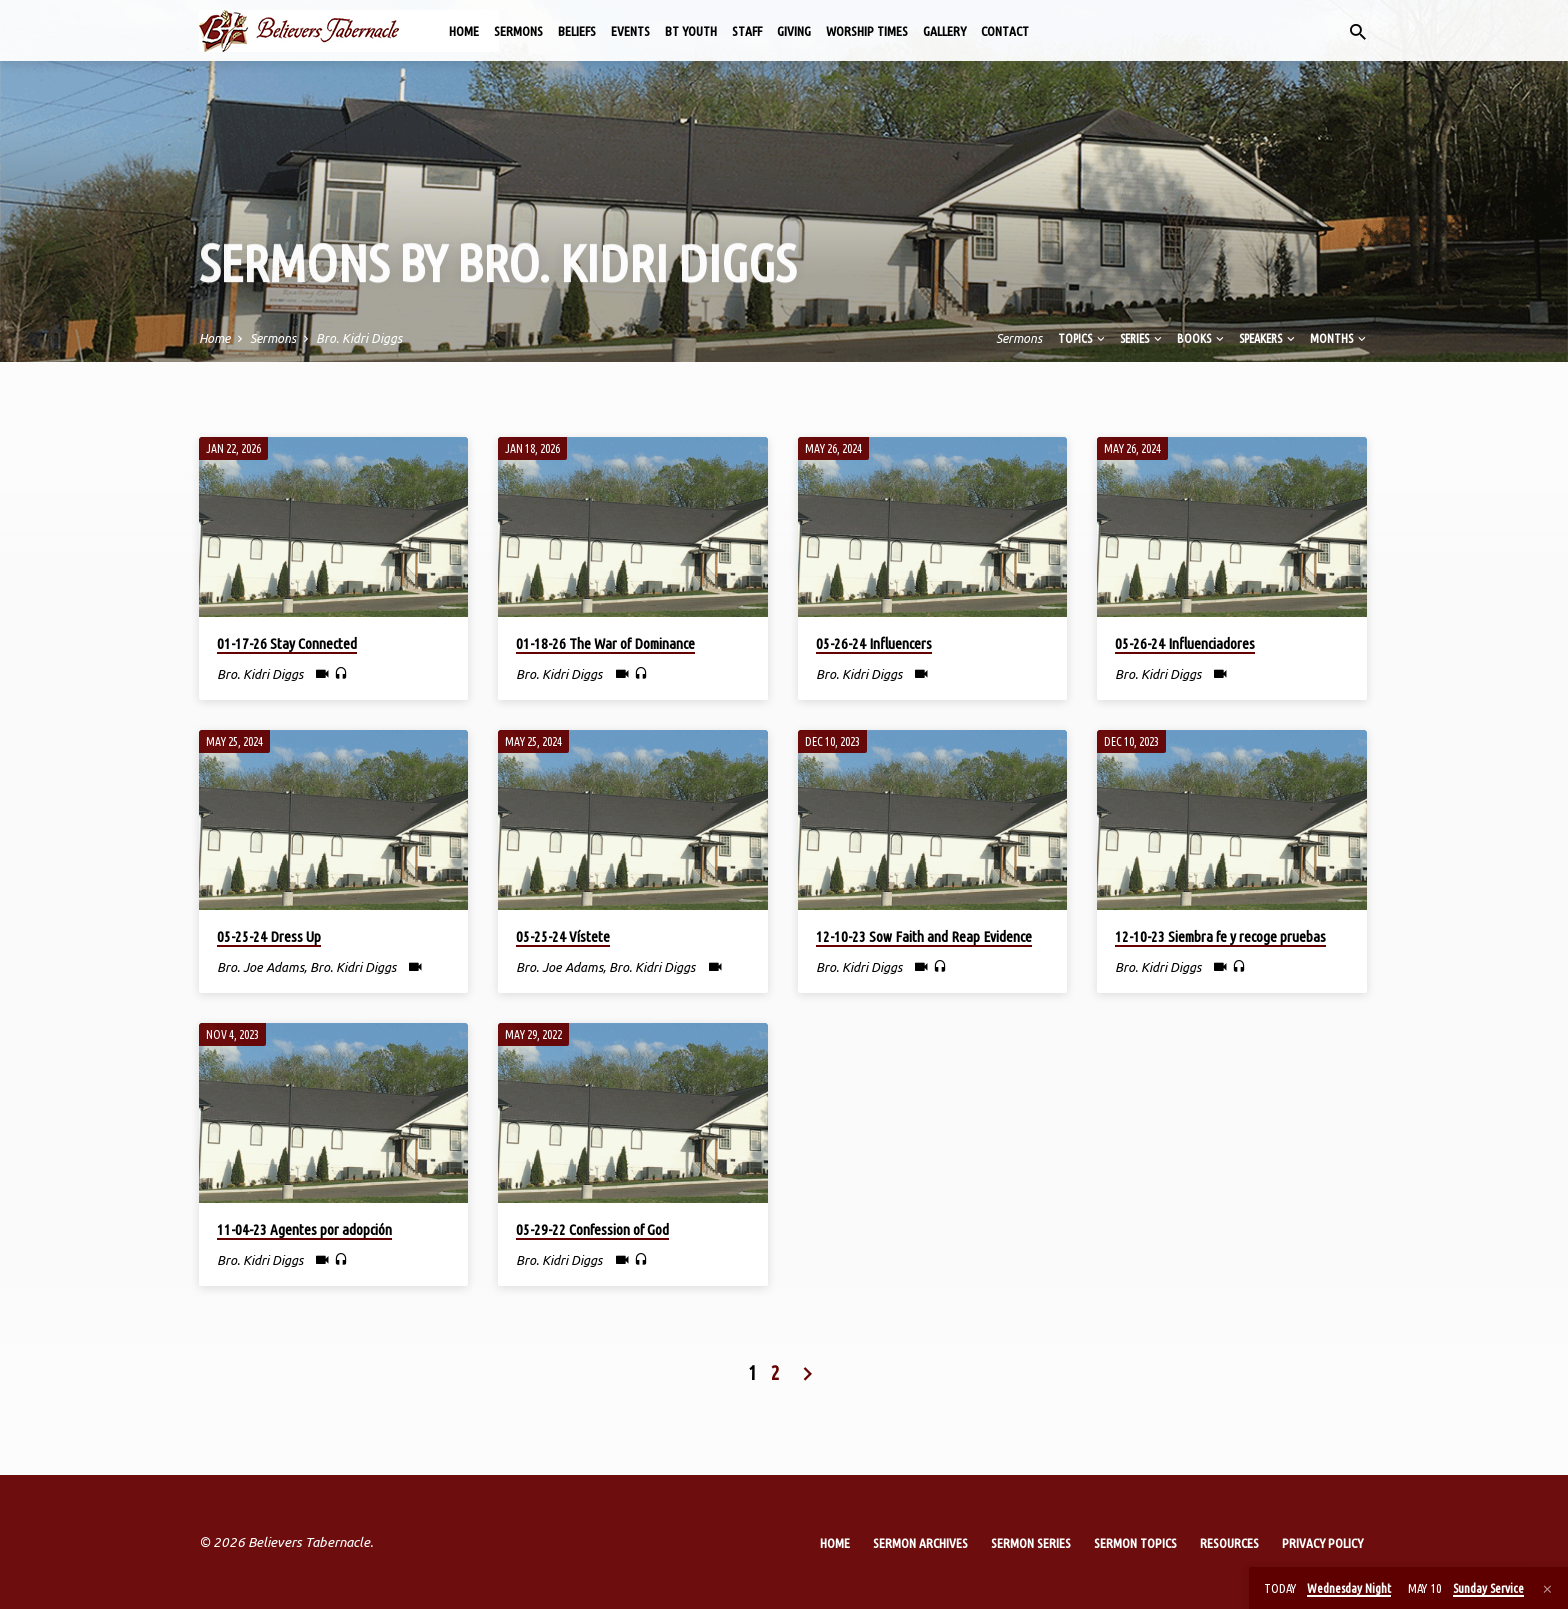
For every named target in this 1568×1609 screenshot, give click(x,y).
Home (464, 31)
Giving (794, 31)
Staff (747, 31)
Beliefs (577, 31)
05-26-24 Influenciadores (1185, 643)
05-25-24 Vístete (563, 936)
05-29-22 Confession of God (592, 1229)
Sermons (518, 31)
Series (1142, 338)
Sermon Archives (920, 1543)
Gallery (944, 31)
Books (1202, 338)
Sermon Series (1031, 1543)
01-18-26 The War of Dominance (605, 643)
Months (1339, 338)
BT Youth (691, 31)
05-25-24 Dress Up (269, 936)
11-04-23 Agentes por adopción (304, 1229)
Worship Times (867, 31)
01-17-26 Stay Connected (287, 643)
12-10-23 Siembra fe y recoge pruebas (1220, 936)
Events (630, 31)
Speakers (1268, 338)
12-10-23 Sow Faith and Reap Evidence (924, 936)
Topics (1083, 338)
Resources (1229, 1543)
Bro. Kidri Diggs (359, 338)
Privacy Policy (1322, 1543)
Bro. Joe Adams (260, 967)
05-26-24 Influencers (874, 643)
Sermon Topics (1135, 1543)
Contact (1005, 31)
